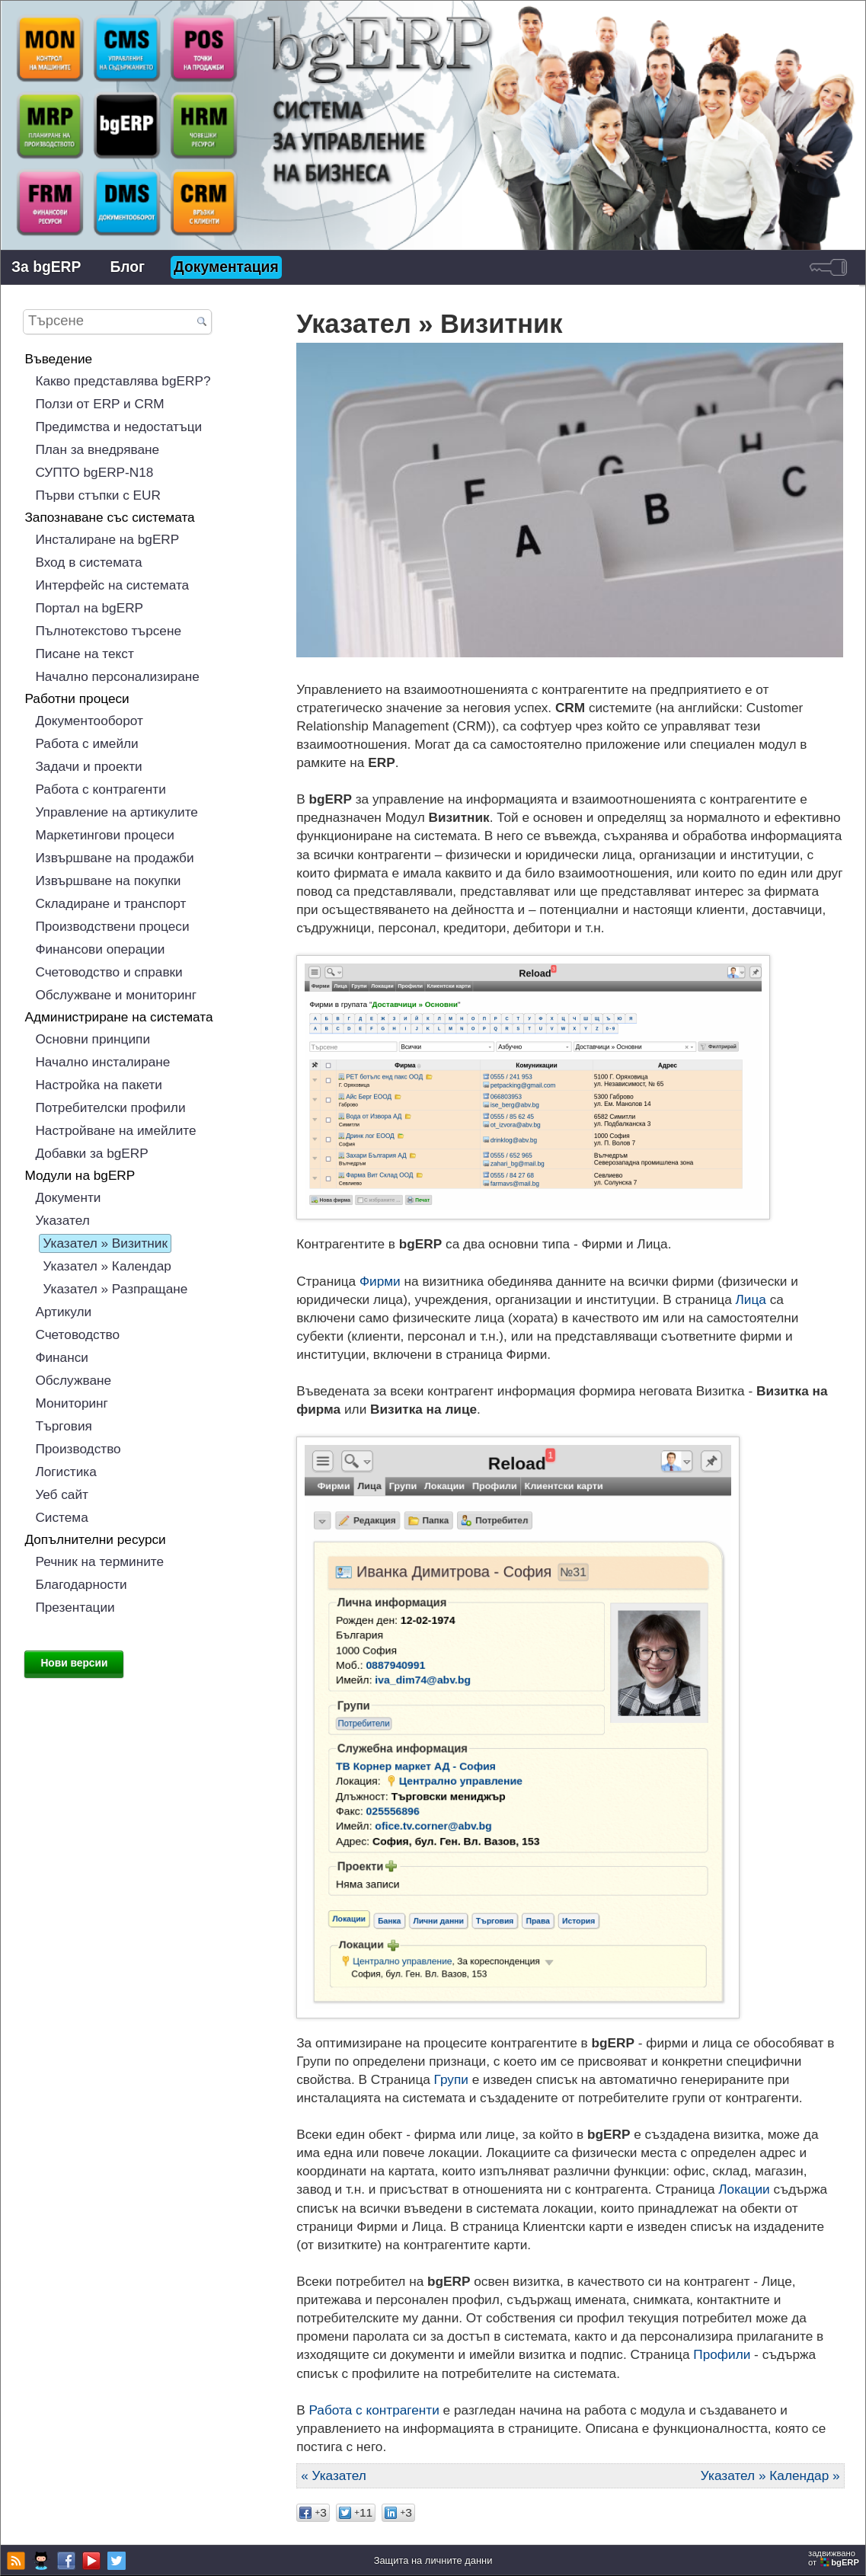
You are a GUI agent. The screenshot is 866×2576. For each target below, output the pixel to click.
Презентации (74, 1607)
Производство (77, 1448)
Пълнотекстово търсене (108, 630)
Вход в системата (88, 562)
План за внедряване (97, 449)
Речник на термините (99, 1561)
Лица (751, 1299)
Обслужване (73, 1380)
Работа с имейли (86, 743)
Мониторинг (71, 1403)
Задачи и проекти (88, 766)
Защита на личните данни (433, 2560)
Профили (721, 2354)
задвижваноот (834, 2558)
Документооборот (88, 720)
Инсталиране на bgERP (107, 539)
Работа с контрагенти (373, 2410)
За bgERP (46, 267)
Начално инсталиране (102, 1061)
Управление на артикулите (116, 812)
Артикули (63, 1311)
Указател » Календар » (770, 2475)
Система (61, 1517)
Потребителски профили (110, 1107)
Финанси (61, 1357)
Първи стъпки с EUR (98, 495)
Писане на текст (84, 653)
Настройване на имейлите (115, 1130)
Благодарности (80, 1584)
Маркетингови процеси (104, 834)
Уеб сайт (61, 1494)
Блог (127, 267)
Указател (62, 1220)
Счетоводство (77, 1334)
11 (355, 2512)
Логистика (65, 1471)
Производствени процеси (112, 926)
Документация (226, 267)
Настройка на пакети (98, 1084)
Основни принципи (92, 1039)
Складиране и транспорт (110, 903)
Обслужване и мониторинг (116, 994)
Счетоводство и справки (108, 972)
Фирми (380, 1281)
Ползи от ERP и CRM (99, 403)
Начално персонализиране (117, 676)
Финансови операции (100, 949)
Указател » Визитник (105, 1243)
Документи (68, 1197)
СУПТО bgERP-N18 (94, 472)
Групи (451, 2079)
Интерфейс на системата (112, 585)
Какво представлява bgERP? (122, 380)
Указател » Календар (107, 1266)
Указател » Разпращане (115, 1288)
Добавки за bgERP (91, 1153)
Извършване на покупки (108, 880)
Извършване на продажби (114, 857)
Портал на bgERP (89, 607)
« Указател (333, 2475)
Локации (743, 2189)
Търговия (63, 1425)
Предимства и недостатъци (118, 426)
